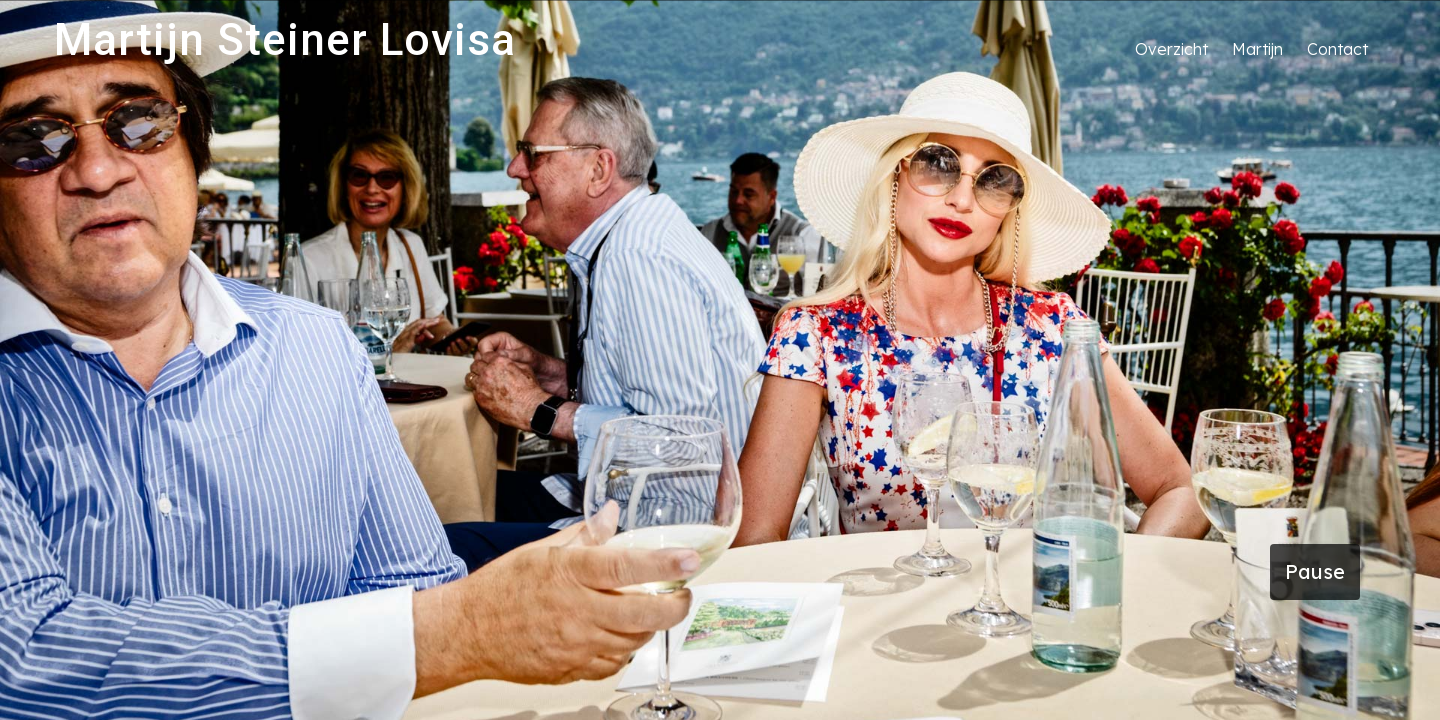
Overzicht (1171, 49)
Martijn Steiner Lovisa (285, 40)
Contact (1337, 49)
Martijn (1257, 49)
